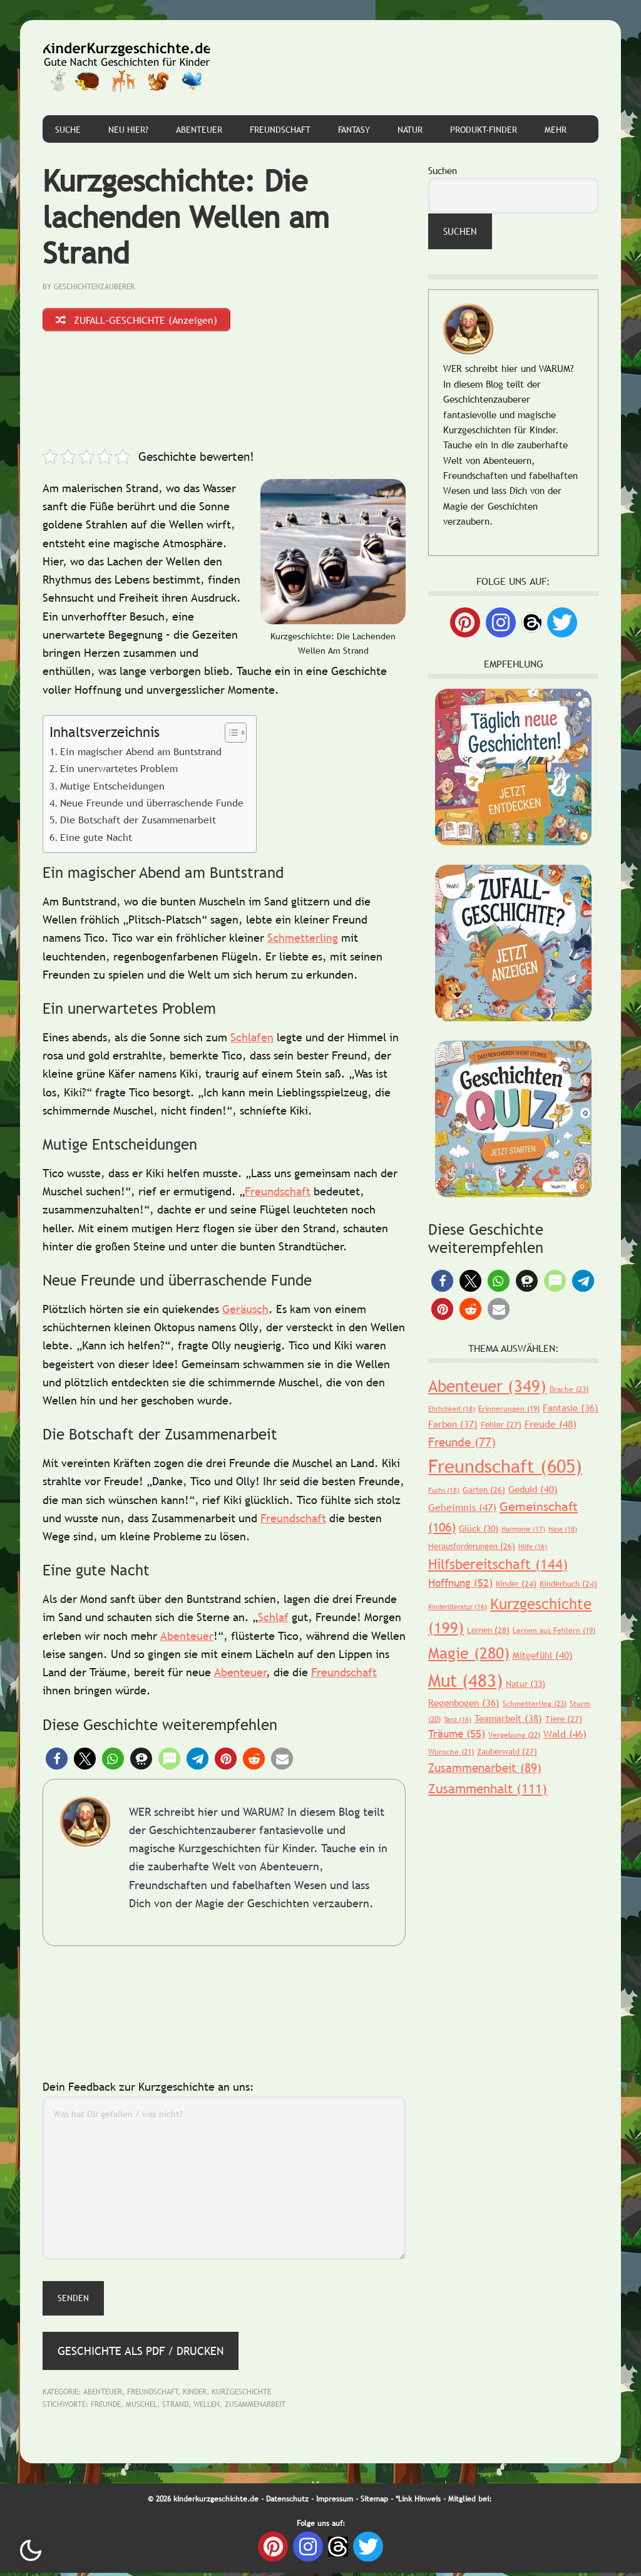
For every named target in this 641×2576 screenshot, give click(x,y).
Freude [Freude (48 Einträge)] (551, 1424)
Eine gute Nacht (96, 840)
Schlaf (273, 1620)
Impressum (334, 2502)
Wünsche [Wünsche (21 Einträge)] (451, 1752)
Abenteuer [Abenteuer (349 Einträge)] (487, 1386)
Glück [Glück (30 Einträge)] (478, 1528)
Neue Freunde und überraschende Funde (152, 806)
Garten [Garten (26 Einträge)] (484, 1489)
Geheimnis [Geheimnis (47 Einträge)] (462, 1507)
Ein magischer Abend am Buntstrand (141, 754)
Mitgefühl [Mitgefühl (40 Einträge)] (543, 1655)
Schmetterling (302, 941)
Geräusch (245, 1312)
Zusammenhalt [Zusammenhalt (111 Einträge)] (487, 1788)
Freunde (106, 2407)
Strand (175, 2407)
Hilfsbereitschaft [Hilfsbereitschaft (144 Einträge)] (498, 1564)
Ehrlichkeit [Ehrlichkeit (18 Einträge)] (451, 1409)
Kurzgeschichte (241, 2395)
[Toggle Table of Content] (229, 735)
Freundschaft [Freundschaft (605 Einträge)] (505, 1466)
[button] (57, 1761)
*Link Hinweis (418, 2502)
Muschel (141, 2407)
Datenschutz (287, 2502)
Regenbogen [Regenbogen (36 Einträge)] (464, 1702)
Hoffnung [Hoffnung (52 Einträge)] (460, 1583)
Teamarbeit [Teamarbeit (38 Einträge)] (508, 1718)
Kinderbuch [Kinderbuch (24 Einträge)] (568, 1583)
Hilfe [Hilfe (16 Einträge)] (532, 1547)
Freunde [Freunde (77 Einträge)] (462, 1442)
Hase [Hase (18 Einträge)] (562, 1529)
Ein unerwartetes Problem (119, 771)
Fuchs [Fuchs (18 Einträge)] (443, 1490)
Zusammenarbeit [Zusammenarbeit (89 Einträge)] (484, 1767)
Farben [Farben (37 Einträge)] (453, 1424)
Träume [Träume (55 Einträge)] (456, 1734)
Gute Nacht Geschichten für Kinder (127, 68)
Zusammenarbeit (255, 2407)
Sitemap (374, 2502)
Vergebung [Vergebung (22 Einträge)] (514, 1735)
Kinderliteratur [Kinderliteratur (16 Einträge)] (457, 1607)
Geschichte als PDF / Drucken (140, 2354)
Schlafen (252, 1040)
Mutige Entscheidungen (112, 788)
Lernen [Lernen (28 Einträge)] (488, 1630)
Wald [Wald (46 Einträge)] (565, 1734)
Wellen (206, 2407)
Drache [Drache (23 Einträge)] (569, 1389)
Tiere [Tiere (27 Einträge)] (563, 1718)
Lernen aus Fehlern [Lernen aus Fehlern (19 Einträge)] (554, 1630)
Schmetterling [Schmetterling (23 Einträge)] (535, 1703)
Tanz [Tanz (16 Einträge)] (457, 1719)
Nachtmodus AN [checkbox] (31, 2550)
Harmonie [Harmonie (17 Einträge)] (523, 1529)
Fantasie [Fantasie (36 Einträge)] (570, 1407)
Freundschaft (277, 1194)
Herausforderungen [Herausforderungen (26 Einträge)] (471, 1546)
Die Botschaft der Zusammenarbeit (138, 823)
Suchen (442, 170)
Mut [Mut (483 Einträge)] (465, 1680)
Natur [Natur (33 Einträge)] (525, 1683)
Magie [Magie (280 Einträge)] (469, 1653)
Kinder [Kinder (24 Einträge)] (516, 1583)
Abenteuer (186, 1639)
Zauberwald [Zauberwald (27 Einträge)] (507, 1751)
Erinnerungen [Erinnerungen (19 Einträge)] (509, 1408)
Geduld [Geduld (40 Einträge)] (533, 1489)
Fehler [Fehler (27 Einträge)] (501, 1424)
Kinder (195, 2395)
